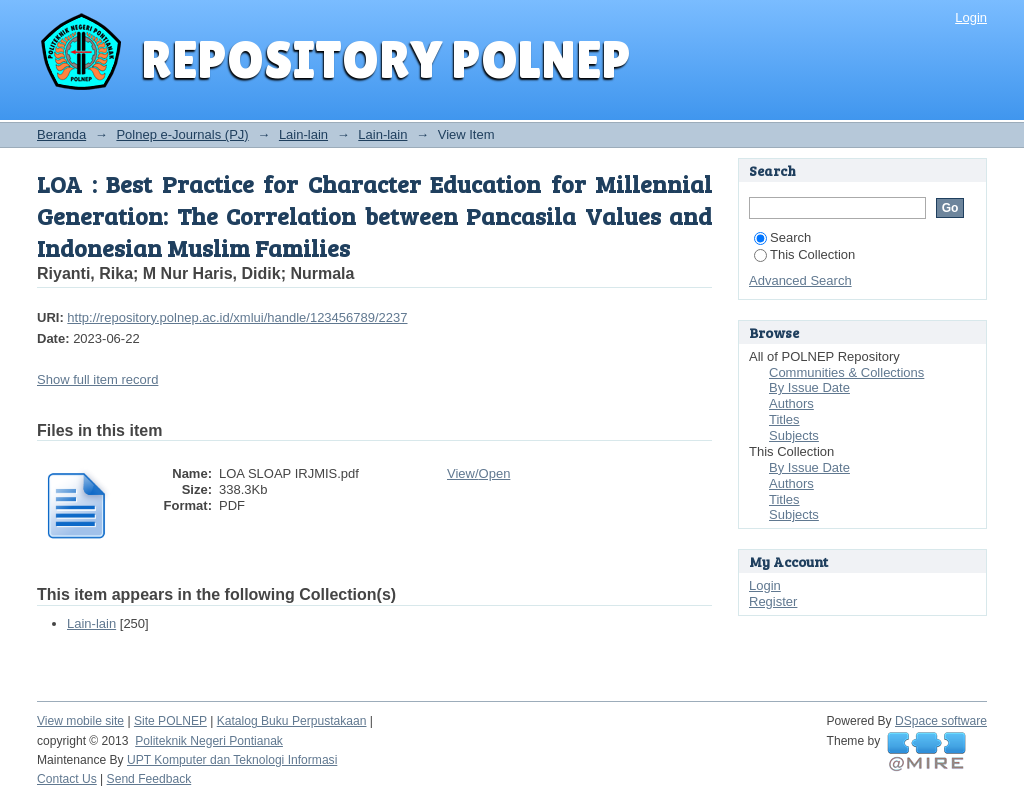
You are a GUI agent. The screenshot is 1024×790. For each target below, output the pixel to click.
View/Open (478, 473)
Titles (784, 419)
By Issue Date (809, 387)
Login (971, 17)
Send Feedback (149, 779)
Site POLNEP (170, 721)
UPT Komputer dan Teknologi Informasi (232, 760)
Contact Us (67, 779)
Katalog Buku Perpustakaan (292, 721)
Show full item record (97, 379)
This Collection (804, 254)
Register (773, 601)
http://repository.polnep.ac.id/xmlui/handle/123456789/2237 (237, 317)
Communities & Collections (846, 372)
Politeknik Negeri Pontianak (209, 741)
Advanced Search (800, 280)
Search (782, 237)
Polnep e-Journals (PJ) (182, 134)
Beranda (61, 134)
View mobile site (80, 721)
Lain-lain (303, 134)
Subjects (794, 435)
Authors (791, 403)
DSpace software (941, 721)
